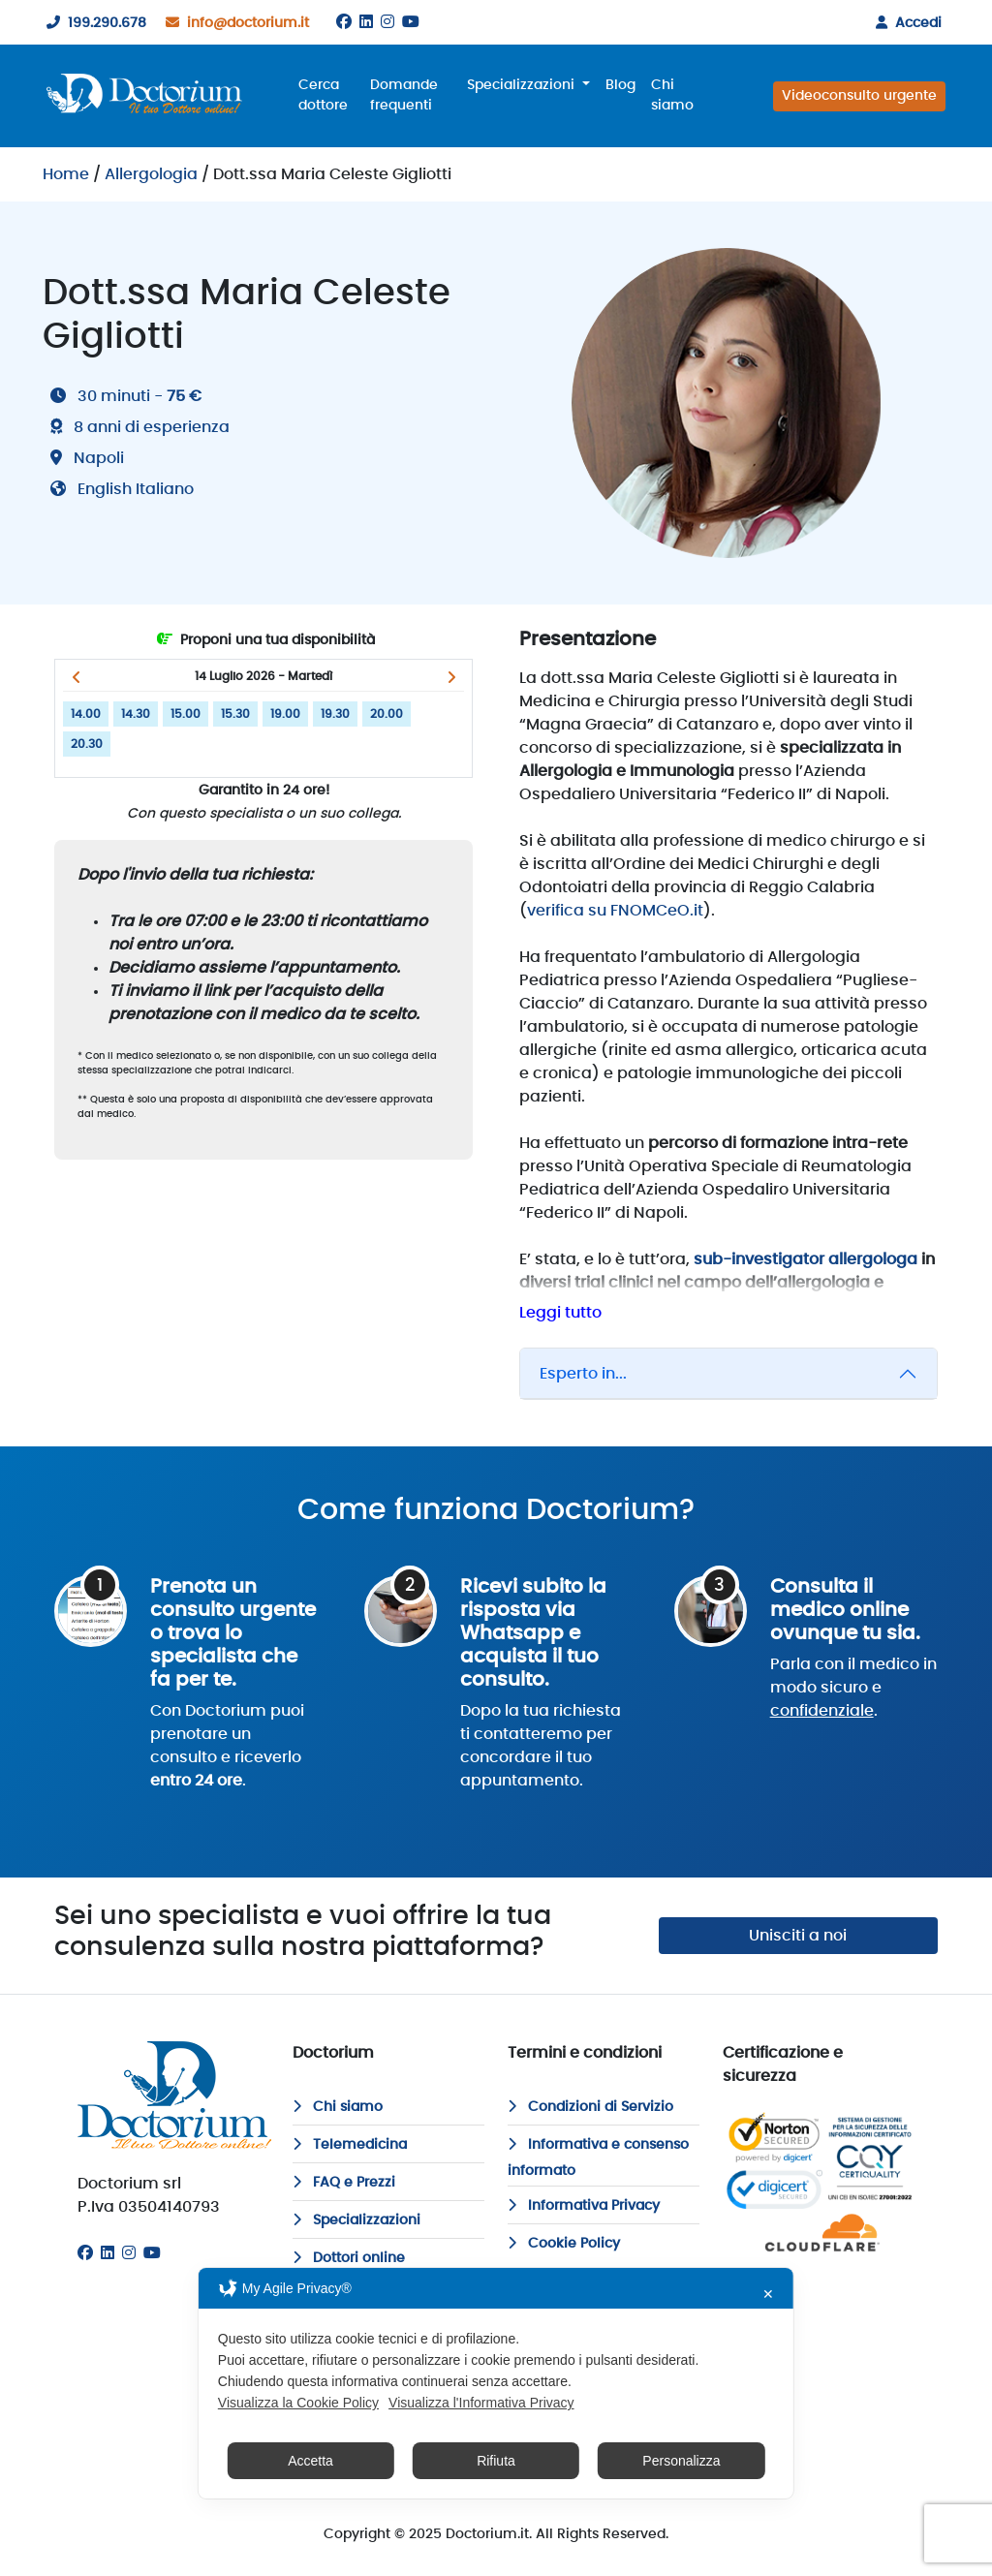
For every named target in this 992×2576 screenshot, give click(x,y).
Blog (620, 85)
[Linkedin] (366, 22)
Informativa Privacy (584, 2206)
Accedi (905, 23)
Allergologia (151, 174)
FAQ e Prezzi (344, 2182)
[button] (76, 677)
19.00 (285, 714)
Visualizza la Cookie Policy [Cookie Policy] (298, 2402)
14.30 (135, 714)
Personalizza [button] (681, 2460)
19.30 (335, 714)
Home (66, 174)
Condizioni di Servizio (590, 2107)
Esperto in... (583, 1373)
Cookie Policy (564, 2243)
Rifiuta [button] (496, 2460)
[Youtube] (410, 22)
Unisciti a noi (798, 1935)
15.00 (185, 714)
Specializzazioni (356, 2220)
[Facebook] (344, 22)
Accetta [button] (310, 2460)
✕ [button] (768, 2294)
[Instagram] (387, 22)
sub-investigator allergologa (805, 1259)
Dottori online (349, 2258)
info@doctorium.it (233, 23)
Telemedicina (350, 2145)
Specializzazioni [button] (522, 85)
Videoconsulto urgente (859, 96)
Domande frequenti (404, 95)
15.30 (235, 714)
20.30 (87, 744)
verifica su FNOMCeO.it (615, 910)
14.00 (86, 714)
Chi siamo (672, 95)
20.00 (386, 714)
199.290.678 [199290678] (92, 23)
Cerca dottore (323, 95)
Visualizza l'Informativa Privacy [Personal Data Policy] (481, 2402)
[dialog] (496, 2383)
